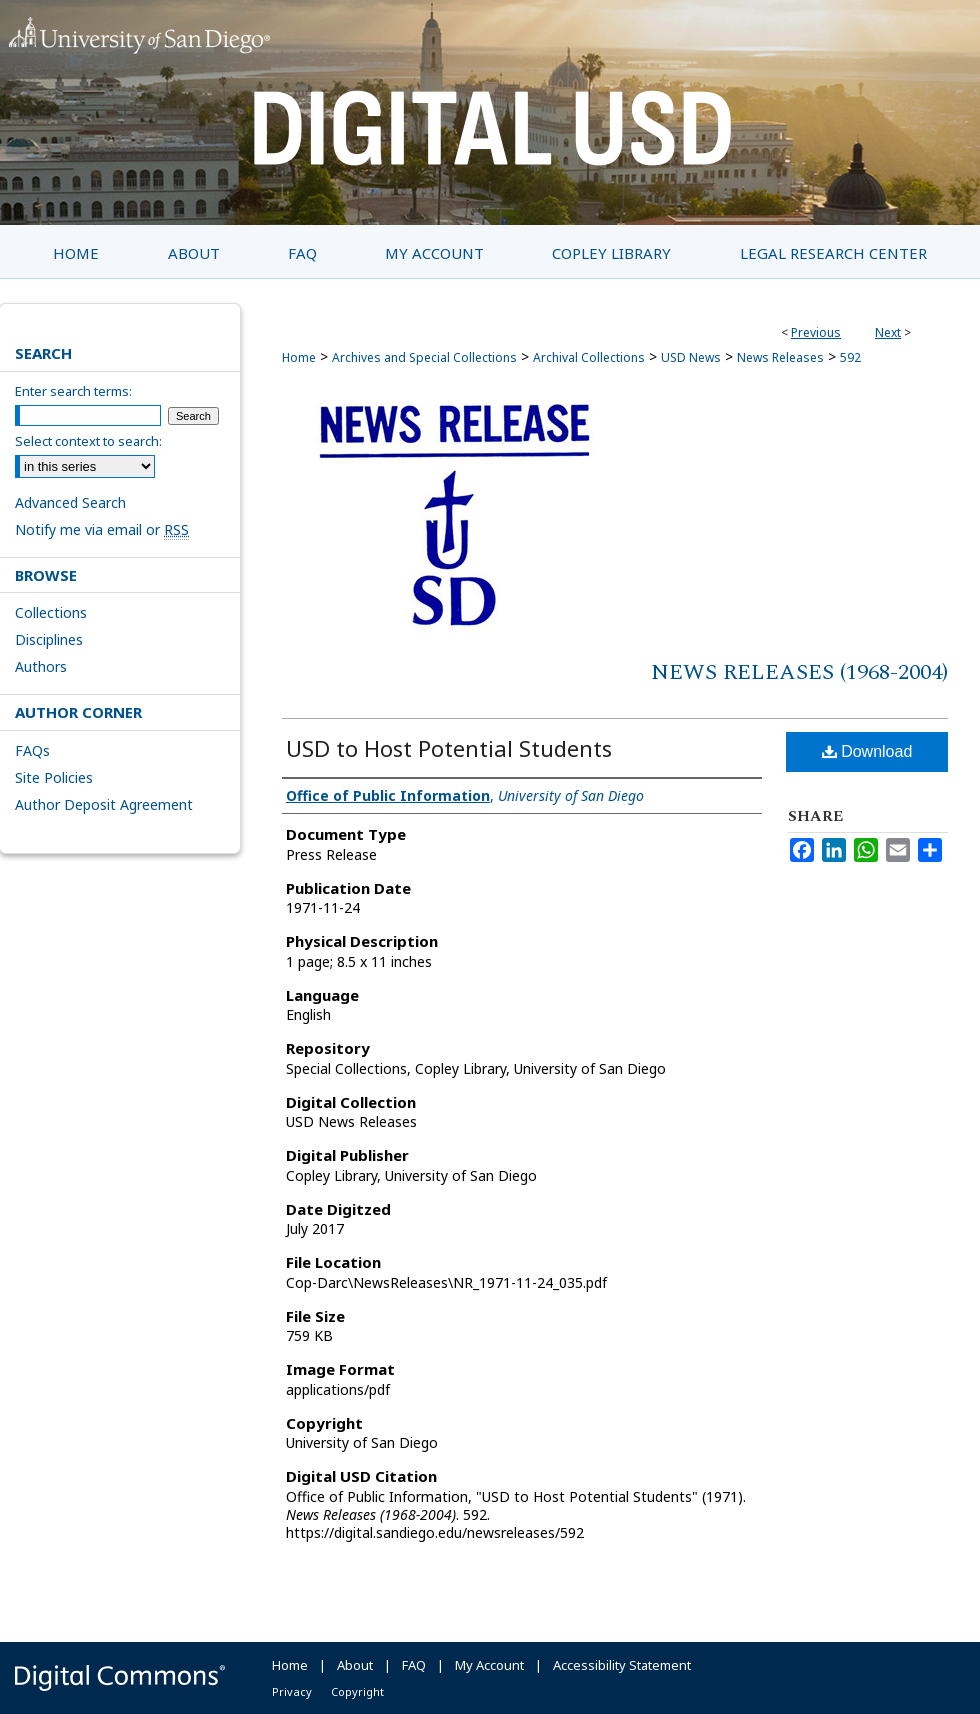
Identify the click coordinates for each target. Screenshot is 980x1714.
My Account (489, 1665)
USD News (691, 357)
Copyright (357, 1691)
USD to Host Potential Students (449, 748)
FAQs (32, 750)
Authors (41, 666)
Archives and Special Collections (424, 357)
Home (299, 357)
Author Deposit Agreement (104, 804)
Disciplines (49, 639)
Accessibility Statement (622, 1665)
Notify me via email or (102, 529)
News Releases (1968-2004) (799, 672)
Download (867, 751)
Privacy (292, 1691)
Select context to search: (88, 441)
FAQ (414, 1665)
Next (888, 332)
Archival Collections (589, 357)
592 (850, 357)
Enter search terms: (73, 391)
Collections (51, 612)
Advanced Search (70, 502)
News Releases (780, 357)
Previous (816, 332)
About (355, 1665)
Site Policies (54, 777)
